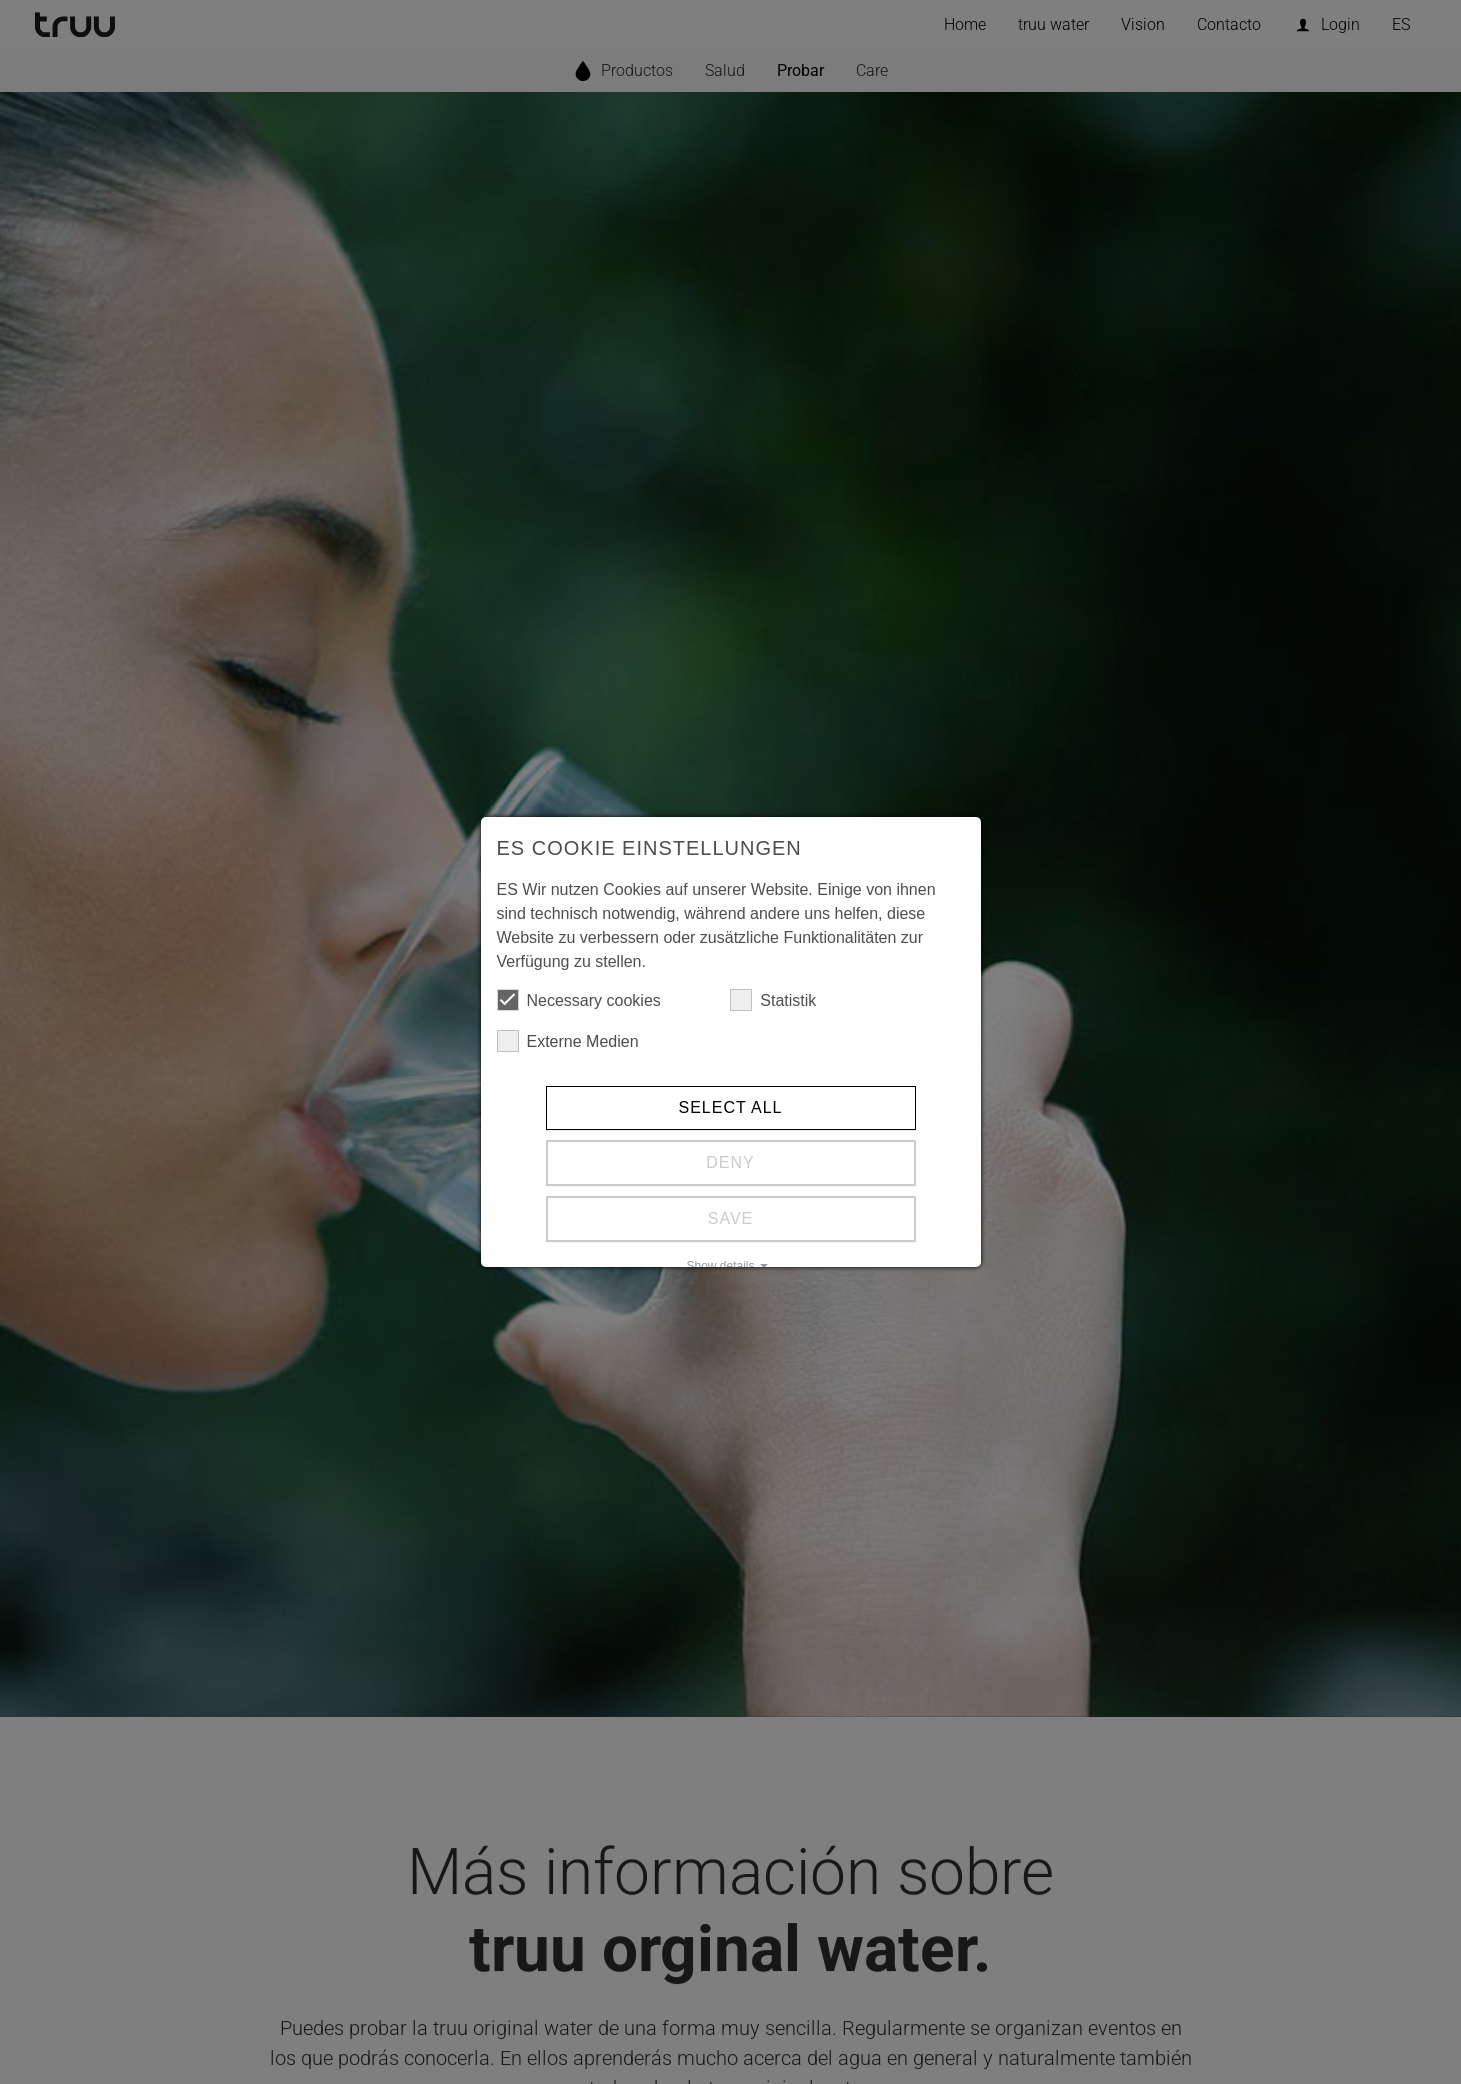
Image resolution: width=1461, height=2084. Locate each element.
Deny (730, 1162)
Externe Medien (568, 1041)
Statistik (773, 1000)
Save (731, 1218)
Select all (731, 1107)
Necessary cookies (579, 1000)
